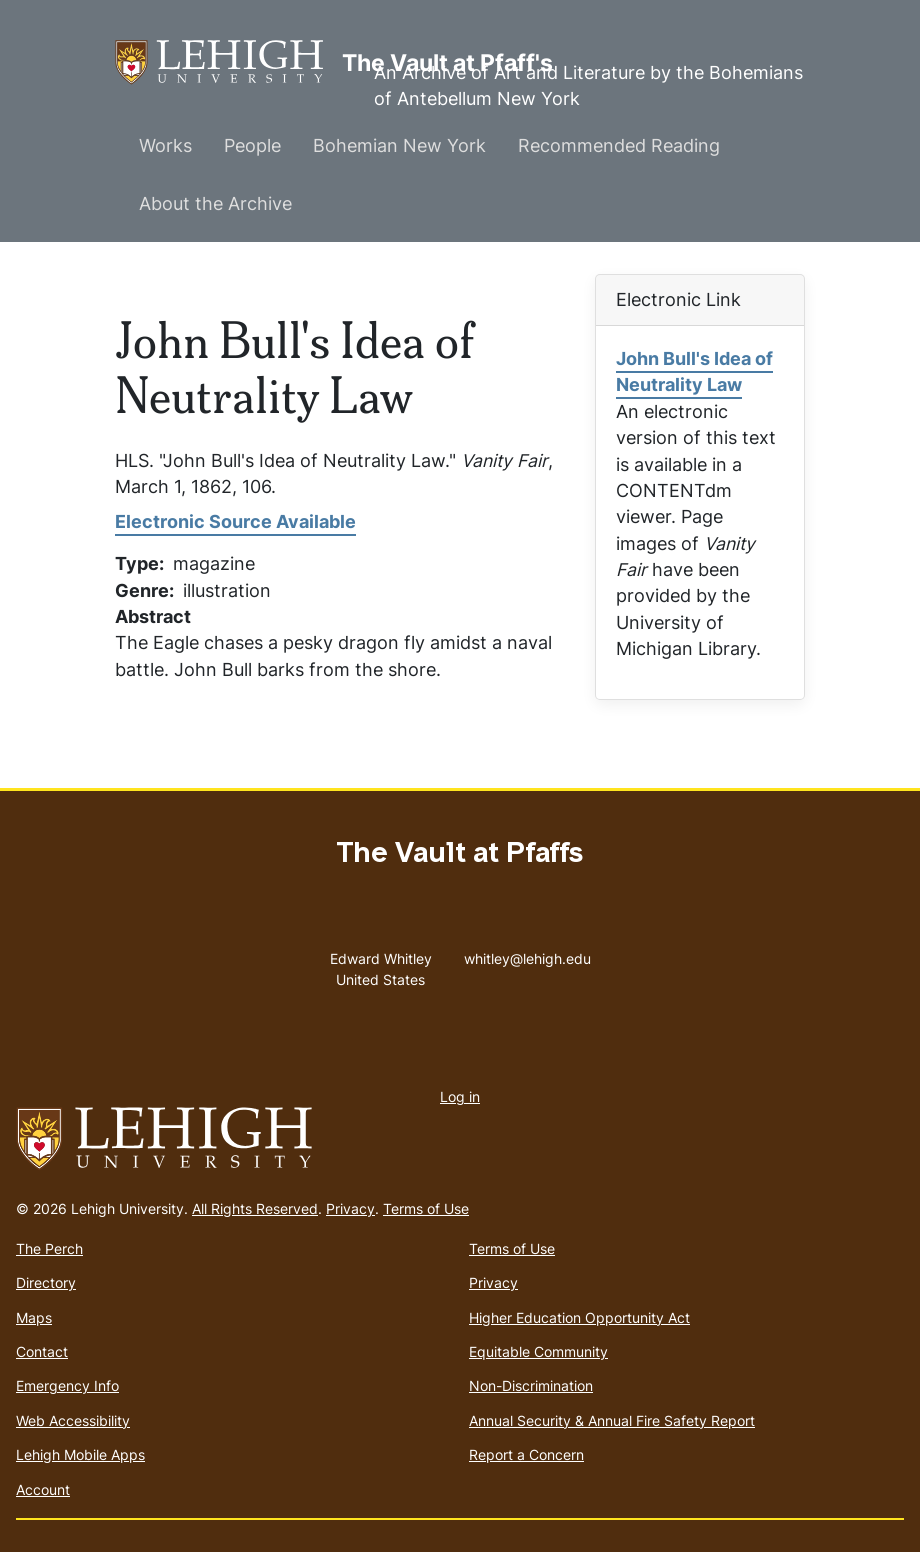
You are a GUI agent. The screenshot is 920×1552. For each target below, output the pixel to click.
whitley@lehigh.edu (527, 954)
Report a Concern (526, 1454)
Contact (42, 1351)
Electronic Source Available (235, 521)
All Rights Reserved (255, 1208)
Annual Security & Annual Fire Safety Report (612, 1420)
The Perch (49, 1248)
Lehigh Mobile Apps (80, 1454)
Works (165, 145)
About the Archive (215, 203)
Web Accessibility (73, 1420)
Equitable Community (538, 1351)
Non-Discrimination (531, 1385)
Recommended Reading (619, 145)
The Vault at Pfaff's (228, 62)
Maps (34, 1317)
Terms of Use (426, 1208)
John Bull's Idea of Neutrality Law (694, 371)
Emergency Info (67, 1385)
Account (43, 1489)
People (252, 145)
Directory (46, 1282)
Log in (460, 1096)
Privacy (350, 1208)
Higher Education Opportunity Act (579, 1317)
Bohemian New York (399, 145)
